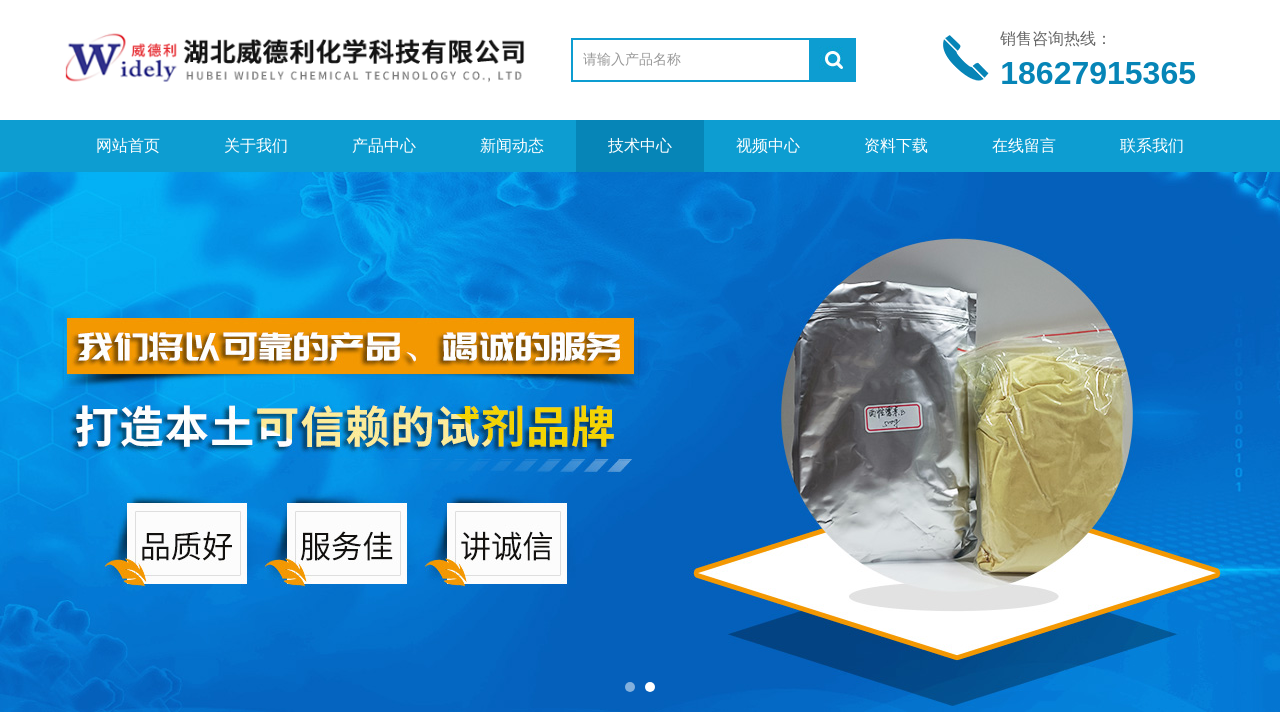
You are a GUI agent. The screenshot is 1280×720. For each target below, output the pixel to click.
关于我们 (256, 145)
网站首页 (128, 145)
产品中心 (384, 145)
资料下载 (896, 145)
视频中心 (768, 145)
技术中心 (640, 145)
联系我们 (1152, 145)
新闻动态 (512, 145)
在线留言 (1024, 145)
